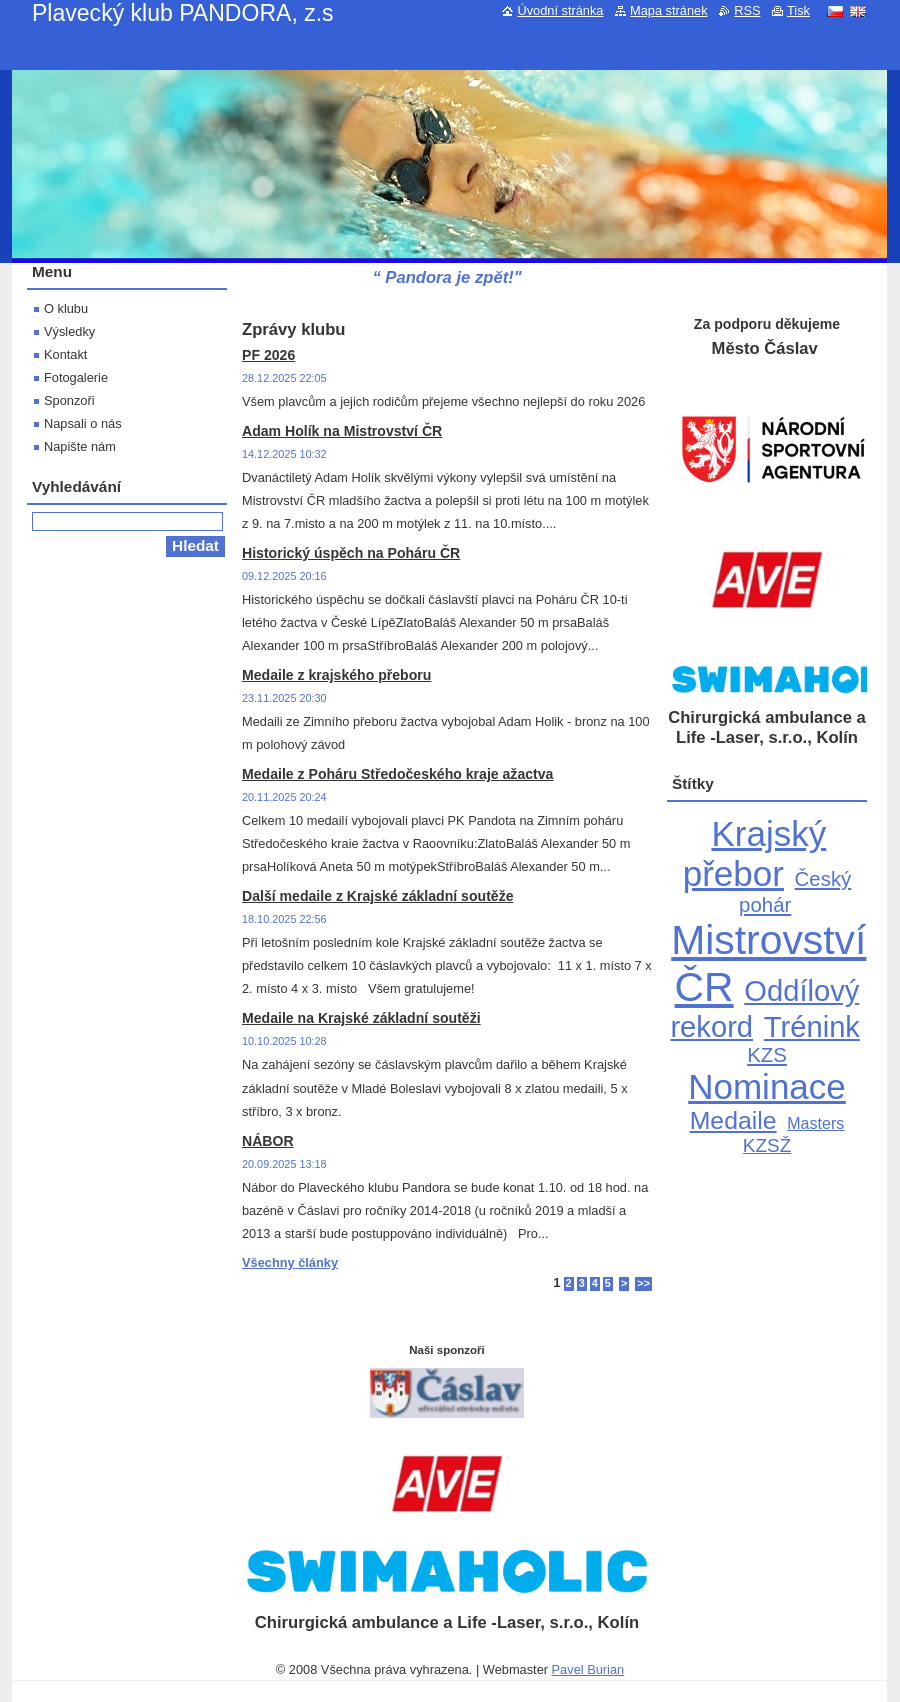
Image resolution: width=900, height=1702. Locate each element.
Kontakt (65, 354)
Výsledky (69, 331)
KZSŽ (767, 1145)
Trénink (812, 1027)
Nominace (767, 1086)
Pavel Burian (588, 1669)
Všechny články (290, 1262)
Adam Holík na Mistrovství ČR (342, 431)
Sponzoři (69, 400)
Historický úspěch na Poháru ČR (351, 553)
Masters (815, 1123)
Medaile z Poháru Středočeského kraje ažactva (397, 774)
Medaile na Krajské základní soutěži (361, 1018)
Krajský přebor (755, 853)
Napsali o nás (83, 423)
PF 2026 (268, 355)
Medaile (733, 1120)
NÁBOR (268, 1141)
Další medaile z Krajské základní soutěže (378, 896)
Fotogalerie (76, 377)
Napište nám (80, 446)
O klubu (66, 308)
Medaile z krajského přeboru (336, 675)
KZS (767, 1055)
